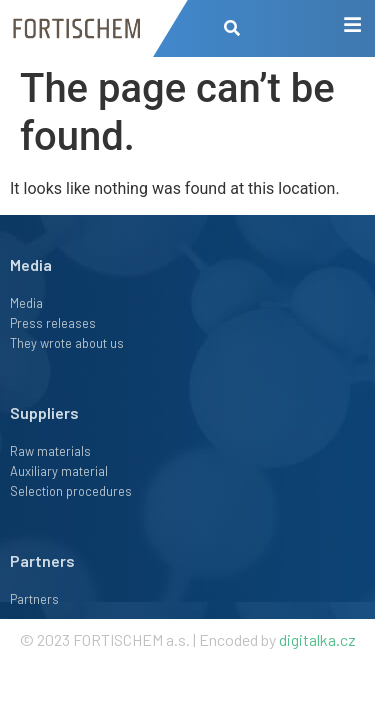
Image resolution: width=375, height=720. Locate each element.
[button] (232, 28)
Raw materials (50, 451)
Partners (42, 560)
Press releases (53, 323)
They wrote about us (67, 343)
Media (26, 303)
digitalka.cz (317, 639)
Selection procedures (71, 491)
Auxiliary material (59, 471)
